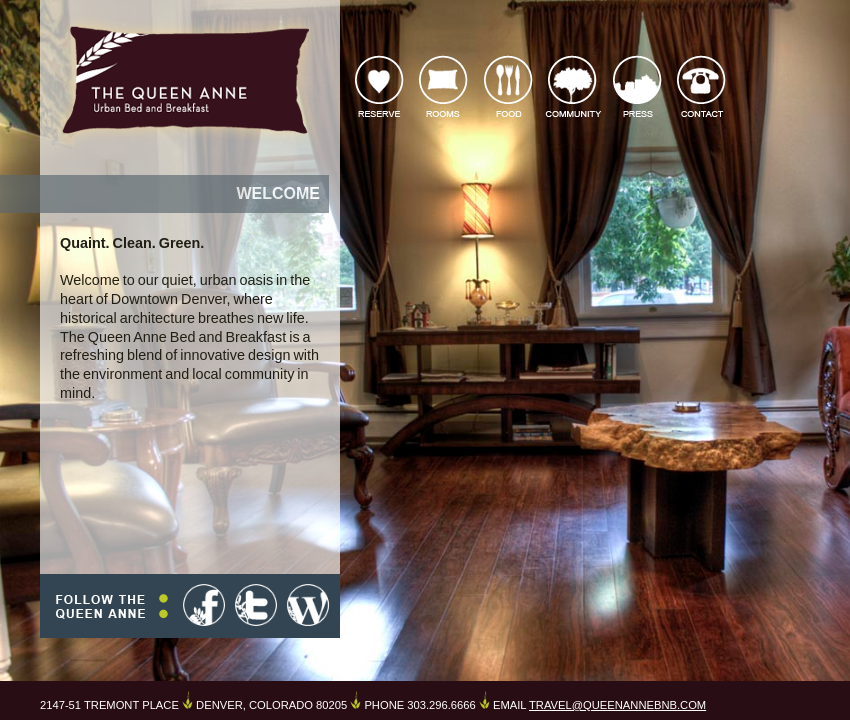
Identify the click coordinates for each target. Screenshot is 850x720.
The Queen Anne (185, 79)
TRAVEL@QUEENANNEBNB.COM (617, 705)
